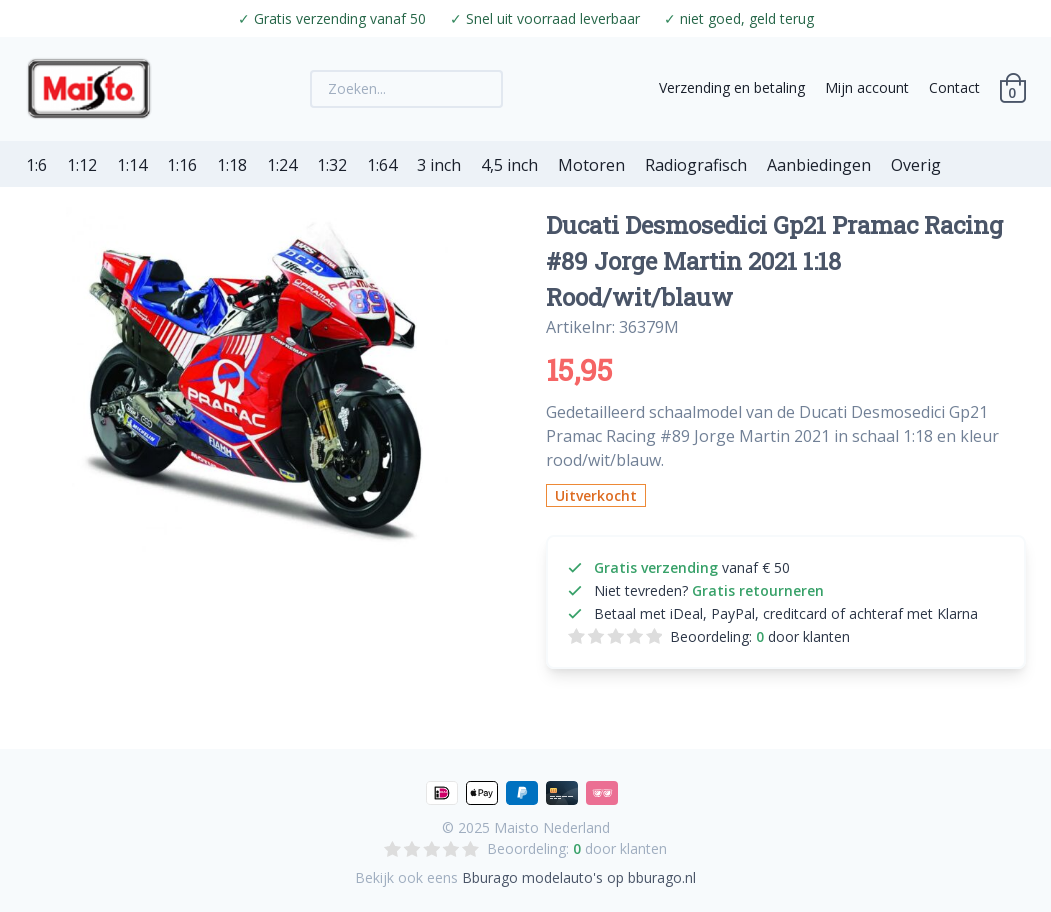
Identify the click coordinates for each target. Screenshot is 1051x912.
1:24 (282, 165)
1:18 (232, 165)
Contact (954, 87)
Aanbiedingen (819, 165)
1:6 (36, 165)
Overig (916, 165)
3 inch (439, 165)
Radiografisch (696, 165)
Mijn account (867, 87)
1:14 (132, 165)
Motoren (591, 165)
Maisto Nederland (552, 827)
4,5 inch (509, 165)
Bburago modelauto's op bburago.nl (579, 877)
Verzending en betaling (732, 87)
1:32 (332, 165)
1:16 (182, 165)
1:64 (382, 165)
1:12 (82, 165)
